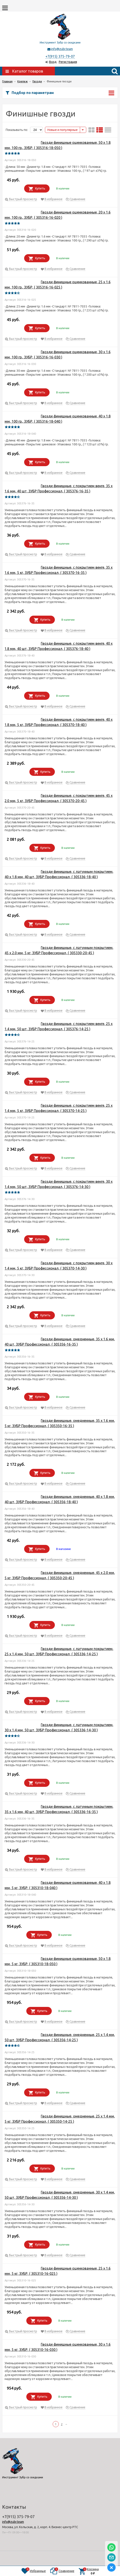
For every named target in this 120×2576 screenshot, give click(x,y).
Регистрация (68, 62)
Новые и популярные (62, 130)
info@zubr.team (62, 49)
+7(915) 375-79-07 (60, 56)
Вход (53, 62)
